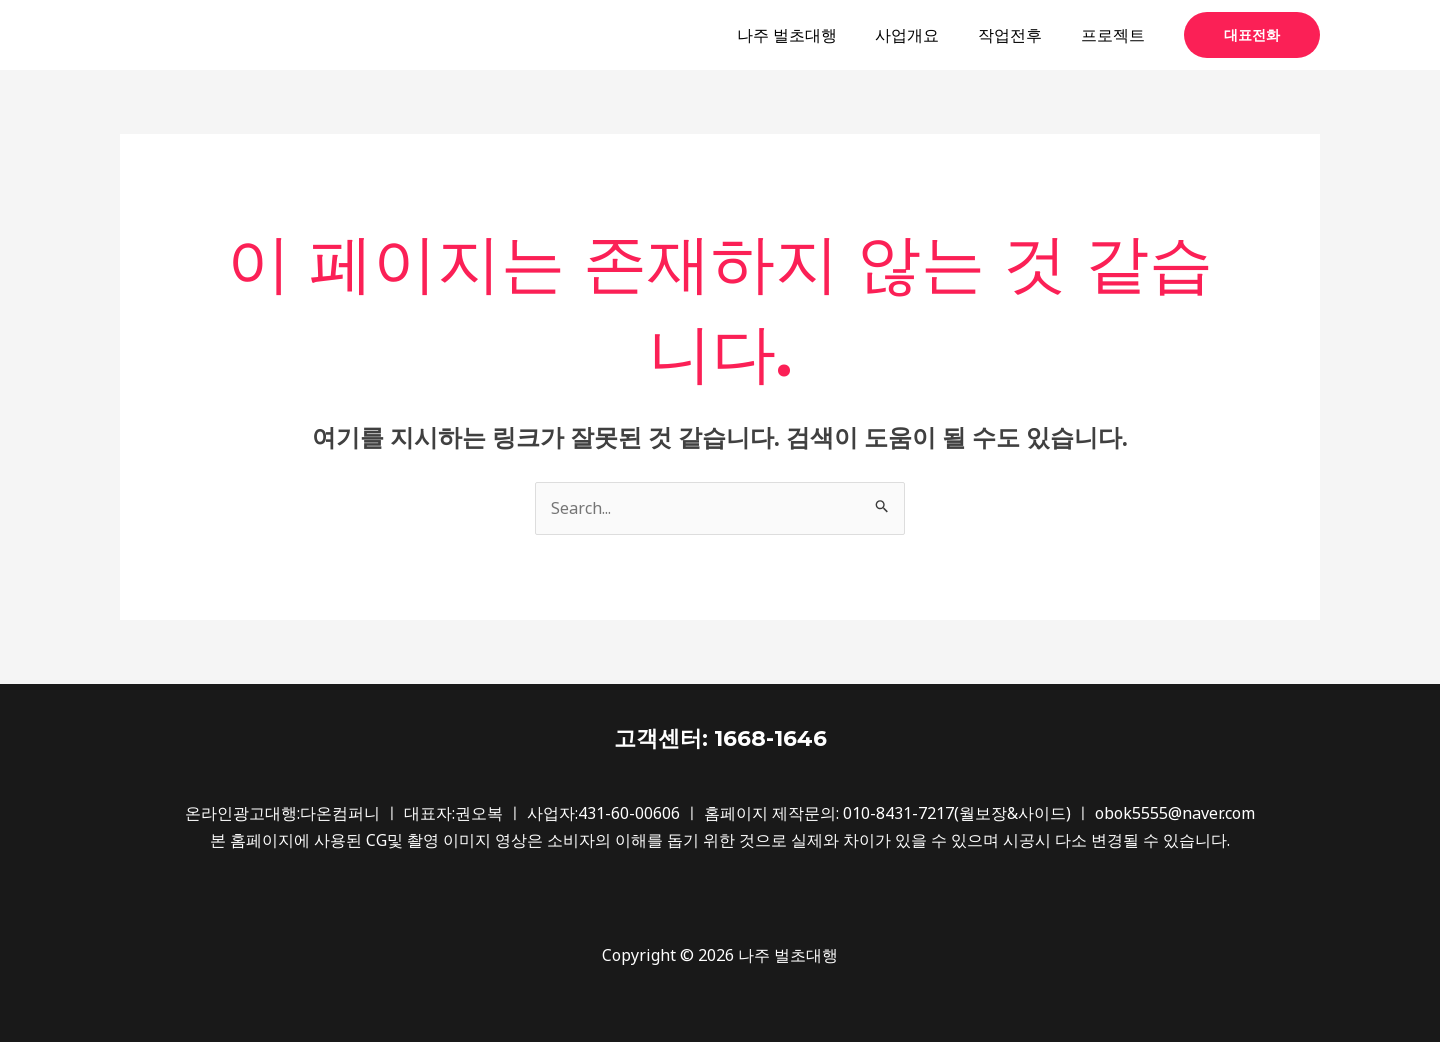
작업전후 (1020, 35)
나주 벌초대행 (810, 35)
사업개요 (924, 35)
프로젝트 (1116, 35)
